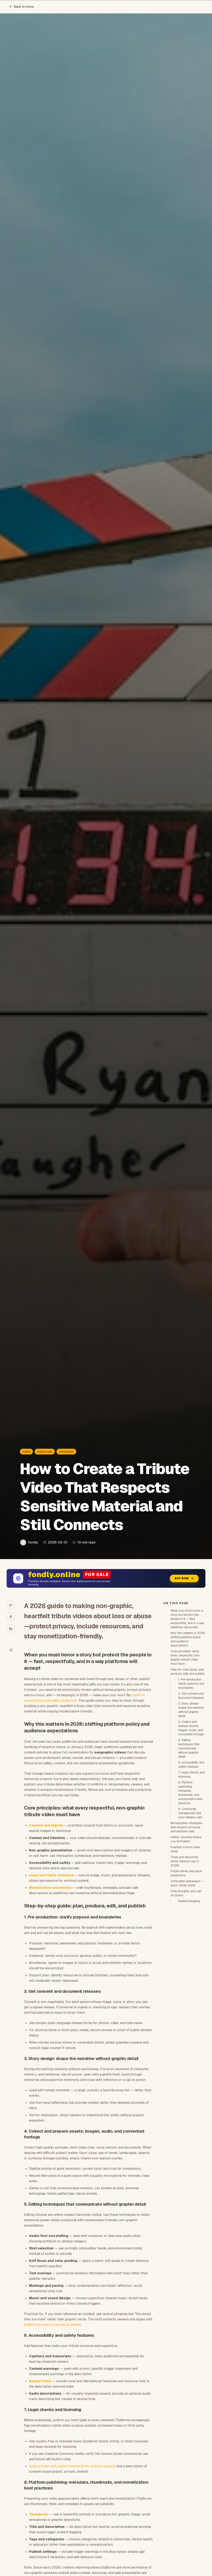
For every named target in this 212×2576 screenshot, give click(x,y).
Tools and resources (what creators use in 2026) (185, 1861)
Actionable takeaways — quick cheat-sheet (187, 1883)
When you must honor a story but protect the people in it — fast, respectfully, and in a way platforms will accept (188, 1619)
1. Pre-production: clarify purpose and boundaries (191, 1684)
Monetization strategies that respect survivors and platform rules (186, 1827)
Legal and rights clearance (51, 1875)
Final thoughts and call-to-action (186, 1893)
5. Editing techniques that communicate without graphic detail (188, 1748)
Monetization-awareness (50, 1887)
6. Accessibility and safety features (191, 1764)
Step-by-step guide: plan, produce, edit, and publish (188, 1671)
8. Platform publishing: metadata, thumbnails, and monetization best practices (190, 1792)
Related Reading (189, 1901)
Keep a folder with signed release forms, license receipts (72, 2466)
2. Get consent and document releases (191, 1696)
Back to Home (21, 7)
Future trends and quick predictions (186, 1873)
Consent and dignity (46, 1825)
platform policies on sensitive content (52, 2324)
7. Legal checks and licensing (191, 1774)
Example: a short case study (185, 1849)
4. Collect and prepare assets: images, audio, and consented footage (191, 1728)
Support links (40, 2381)
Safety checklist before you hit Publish (186, 1839)
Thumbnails (39, 2514)
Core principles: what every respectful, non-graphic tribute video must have (186, 1657)
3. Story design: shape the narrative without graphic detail (191, 1710)
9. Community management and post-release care (190, 1813)
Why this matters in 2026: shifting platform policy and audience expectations (188, 1639)
